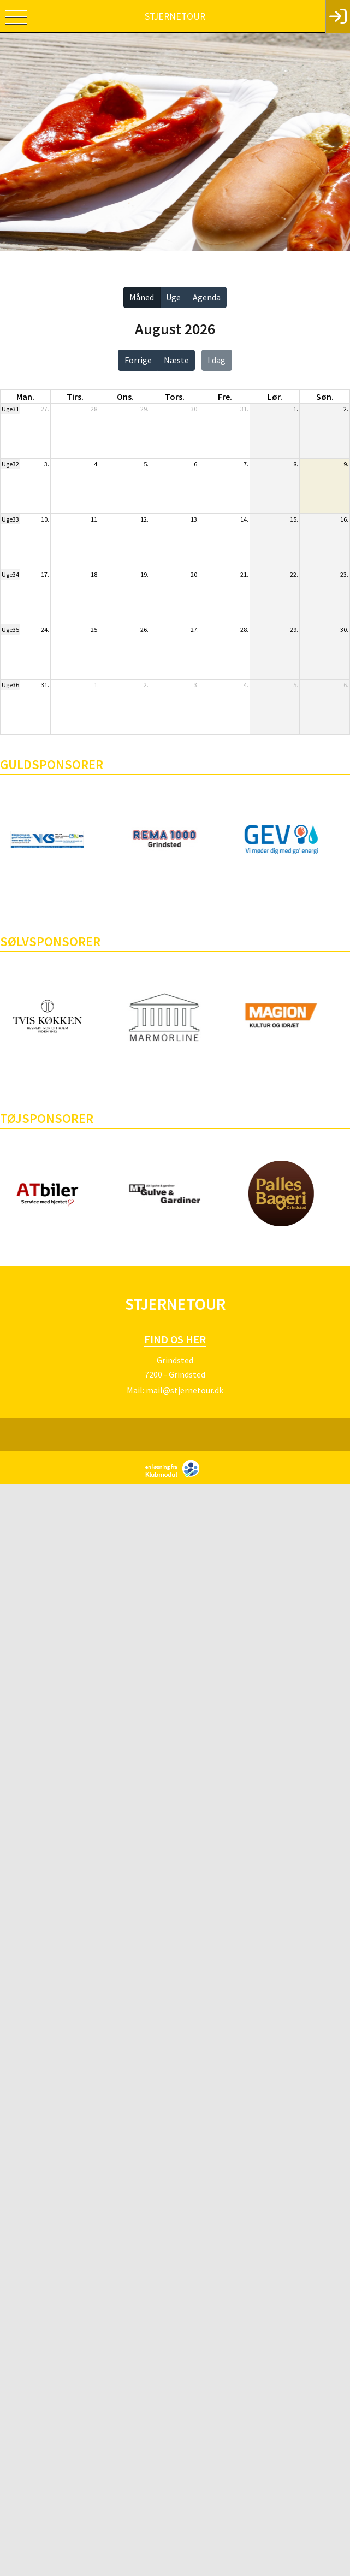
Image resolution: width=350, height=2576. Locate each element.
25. (95, 629)
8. (295, 464)
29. (144, 409)
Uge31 (10, 409)
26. (144, 629)
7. (246, 464)
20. (195, 574)
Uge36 (10, 685)
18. (95, 574)
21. (244, 574)
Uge (173, 297)
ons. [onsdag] (125, 396)
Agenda (207, 297)
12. (144, 519)
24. (45, 629)
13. (195, 519)
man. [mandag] (25, 396)
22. (294, 574)
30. (195, 409)
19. (144, 574)
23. (344, 574)
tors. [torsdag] (175, 396)
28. (95, 409)
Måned (141, 297)
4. (96, 464)
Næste (176, 360)
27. (45, 409)
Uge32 (10, 464)
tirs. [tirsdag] (75, 396)
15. (294, 519)
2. (345, 409)
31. (244, 409)
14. (244, 519)
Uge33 (10, 519)
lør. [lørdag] (275, 396)
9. (345, 464)
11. (95, 519)
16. (344, 519)
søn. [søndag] (325, 396)
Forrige (138, 360)
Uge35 (10, 629)
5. (146, 464)
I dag (216, 360)
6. (196, 464)
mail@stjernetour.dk (184, 1390)
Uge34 (10, 574)
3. (46, 464)
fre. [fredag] (225, 396)
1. (295, 409)
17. (45, 574)
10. (45, 519)
